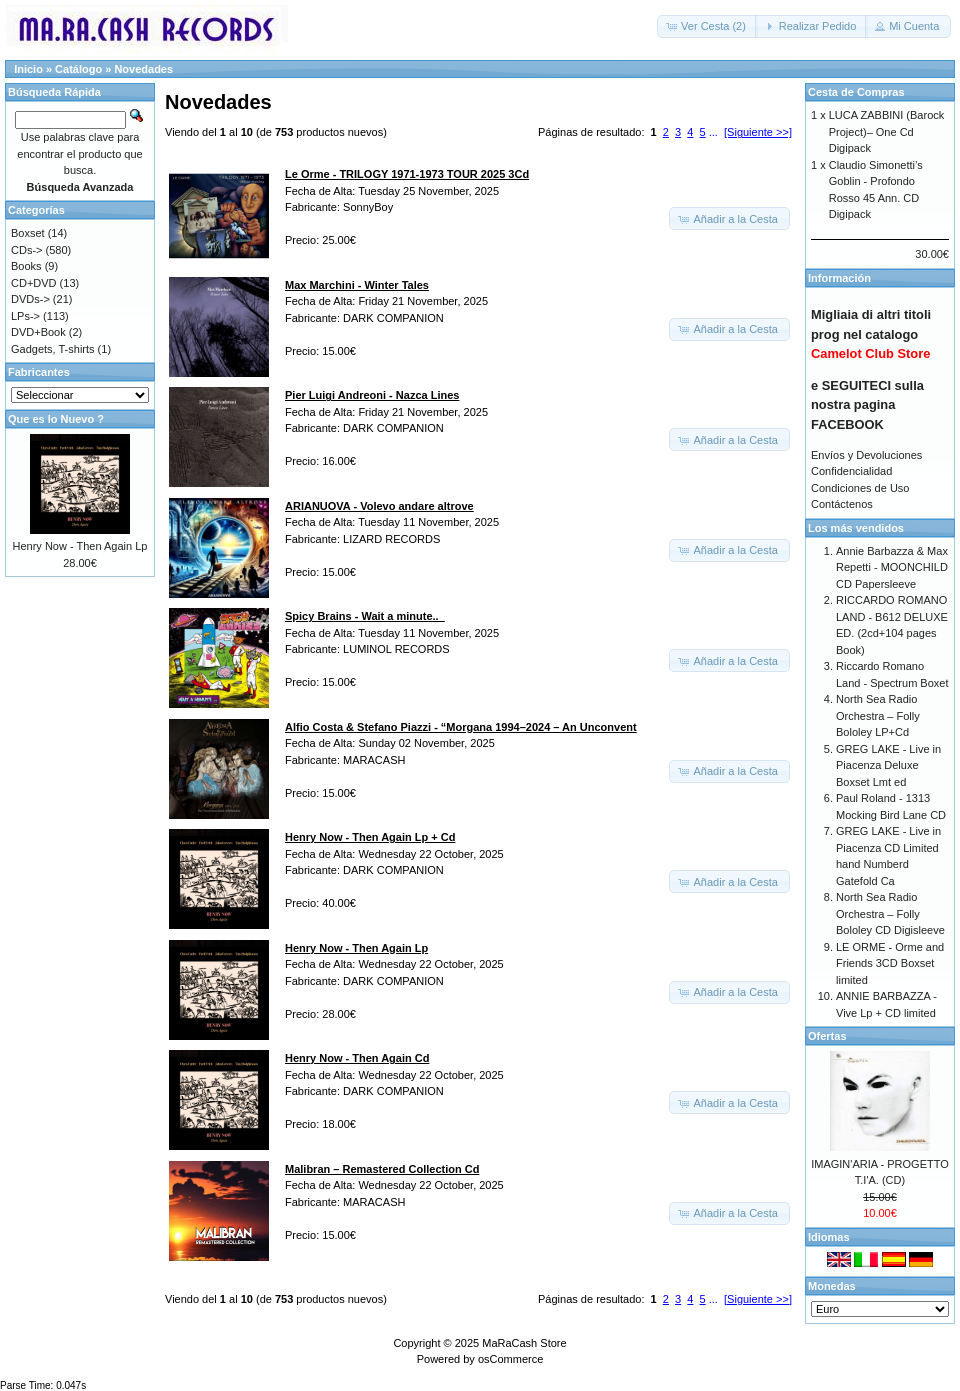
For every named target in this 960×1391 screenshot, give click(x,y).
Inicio (28, 69)
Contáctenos (842, 504)
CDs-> (26, 250)
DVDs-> (30, 299)
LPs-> (25, 316)
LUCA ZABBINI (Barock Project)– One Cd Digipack (887, 131)
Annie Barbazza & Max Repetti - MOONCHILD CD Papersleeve (892, 567)
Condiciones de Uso (860, 488)
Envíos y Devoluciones (866, 455)
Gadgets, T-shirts (53, 349)
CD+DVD (34, 283)
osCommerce (510, 1359)
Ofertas (827, 1036)
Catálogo (78, 69)
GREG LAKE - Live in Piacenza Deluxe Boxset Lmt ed (888, 765)
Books (26, 266)
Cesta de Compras (856, 92)
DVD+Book (38, 332)
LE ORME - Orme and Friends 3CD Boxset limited (890, 963)
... (713, 132)
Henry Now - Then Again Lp (80, 546)
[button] (707, 26)
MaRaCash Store (524, 1343)
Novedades (143, 69)
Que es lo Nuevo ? (56, 419)
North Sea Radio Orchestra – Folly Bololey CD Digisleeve (890, 913)
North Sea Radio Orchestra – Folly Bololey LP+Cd (878, 715)
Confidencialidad (851, 471)
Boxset (28, 233)
